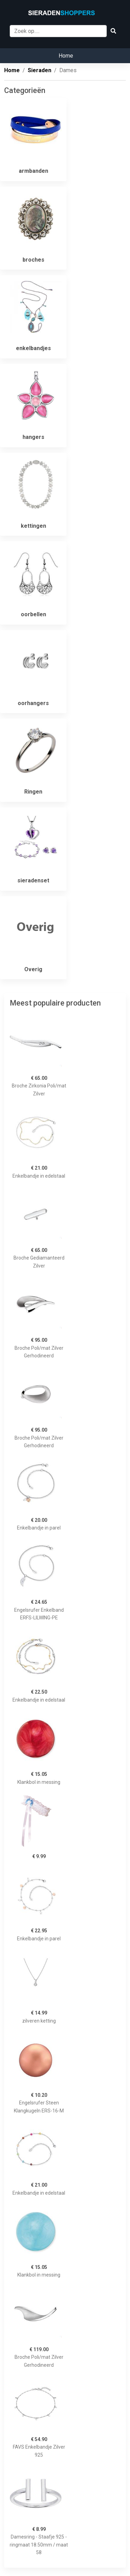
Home (66, 55)
